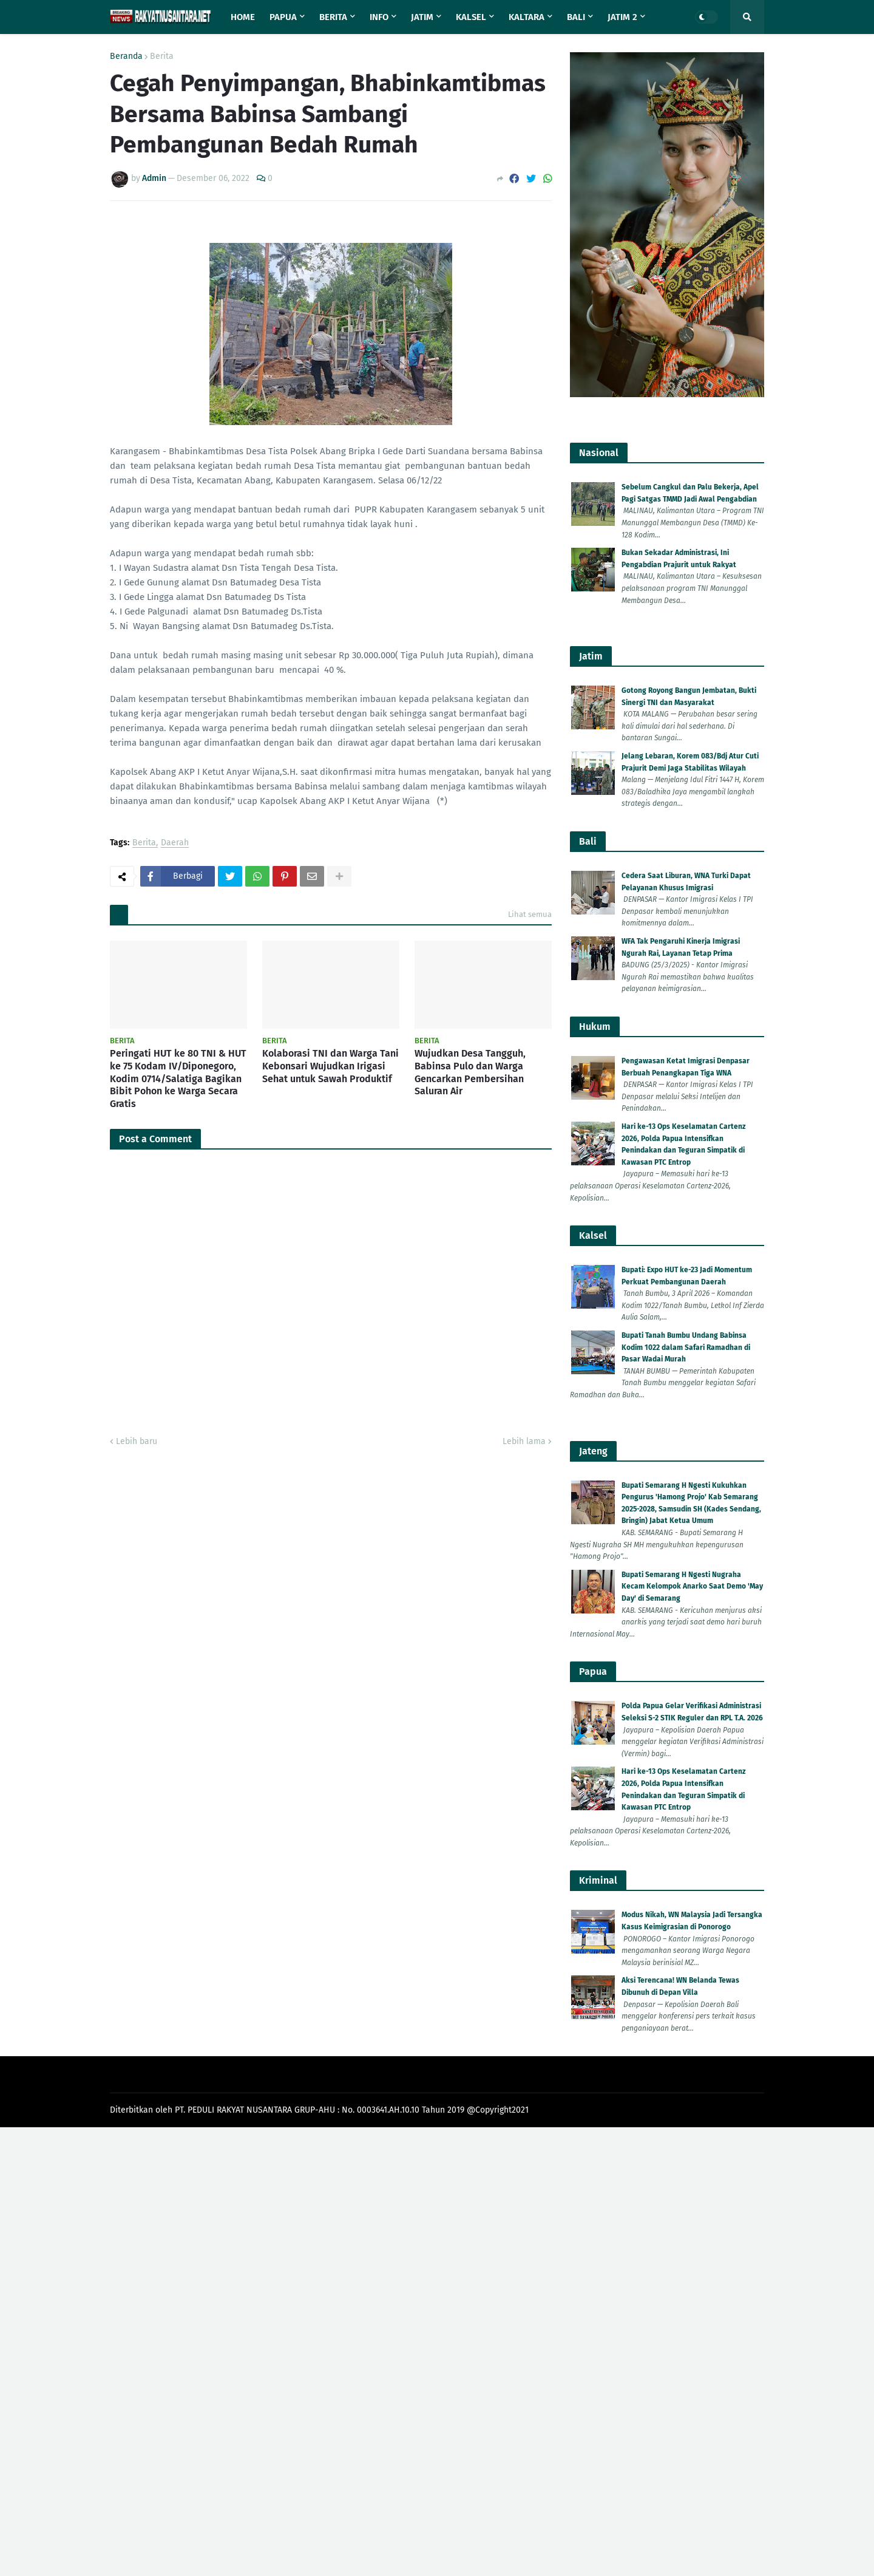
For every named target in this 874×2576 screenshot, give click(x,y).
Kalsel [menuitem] (471, 17)
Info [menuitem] (379, 17)
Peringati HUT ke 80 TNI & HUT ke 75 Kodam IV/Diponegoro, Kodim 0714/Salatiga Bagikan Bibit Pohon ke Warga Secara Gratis (178, 1078)
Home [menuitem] (243, 17)
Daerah (175, 843)
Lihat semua (530, 914)
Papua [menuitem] (283, 17)
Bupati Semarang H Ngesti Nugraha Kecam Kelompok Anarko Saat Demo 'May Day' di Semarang (692, 1586)
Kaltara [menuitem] (526, 17)
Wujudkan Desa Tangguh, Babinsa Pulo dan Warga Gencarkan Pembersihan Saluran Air (470, 1072)
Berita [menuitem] (333, 17)
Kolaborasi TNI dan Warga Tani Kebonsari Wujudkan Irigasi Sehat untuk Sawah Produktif (330, 1066)
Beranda (126, 56)
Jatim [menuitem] (422, 17)
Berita (162, 56)
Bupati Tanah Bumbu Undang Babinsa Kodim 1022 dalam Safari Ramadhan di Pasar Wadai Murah (686, 1347)
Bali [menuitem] (576, 17)
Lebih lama (524, 1441)
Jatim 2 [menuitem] (622, 17)
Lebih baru (136, 1441)
